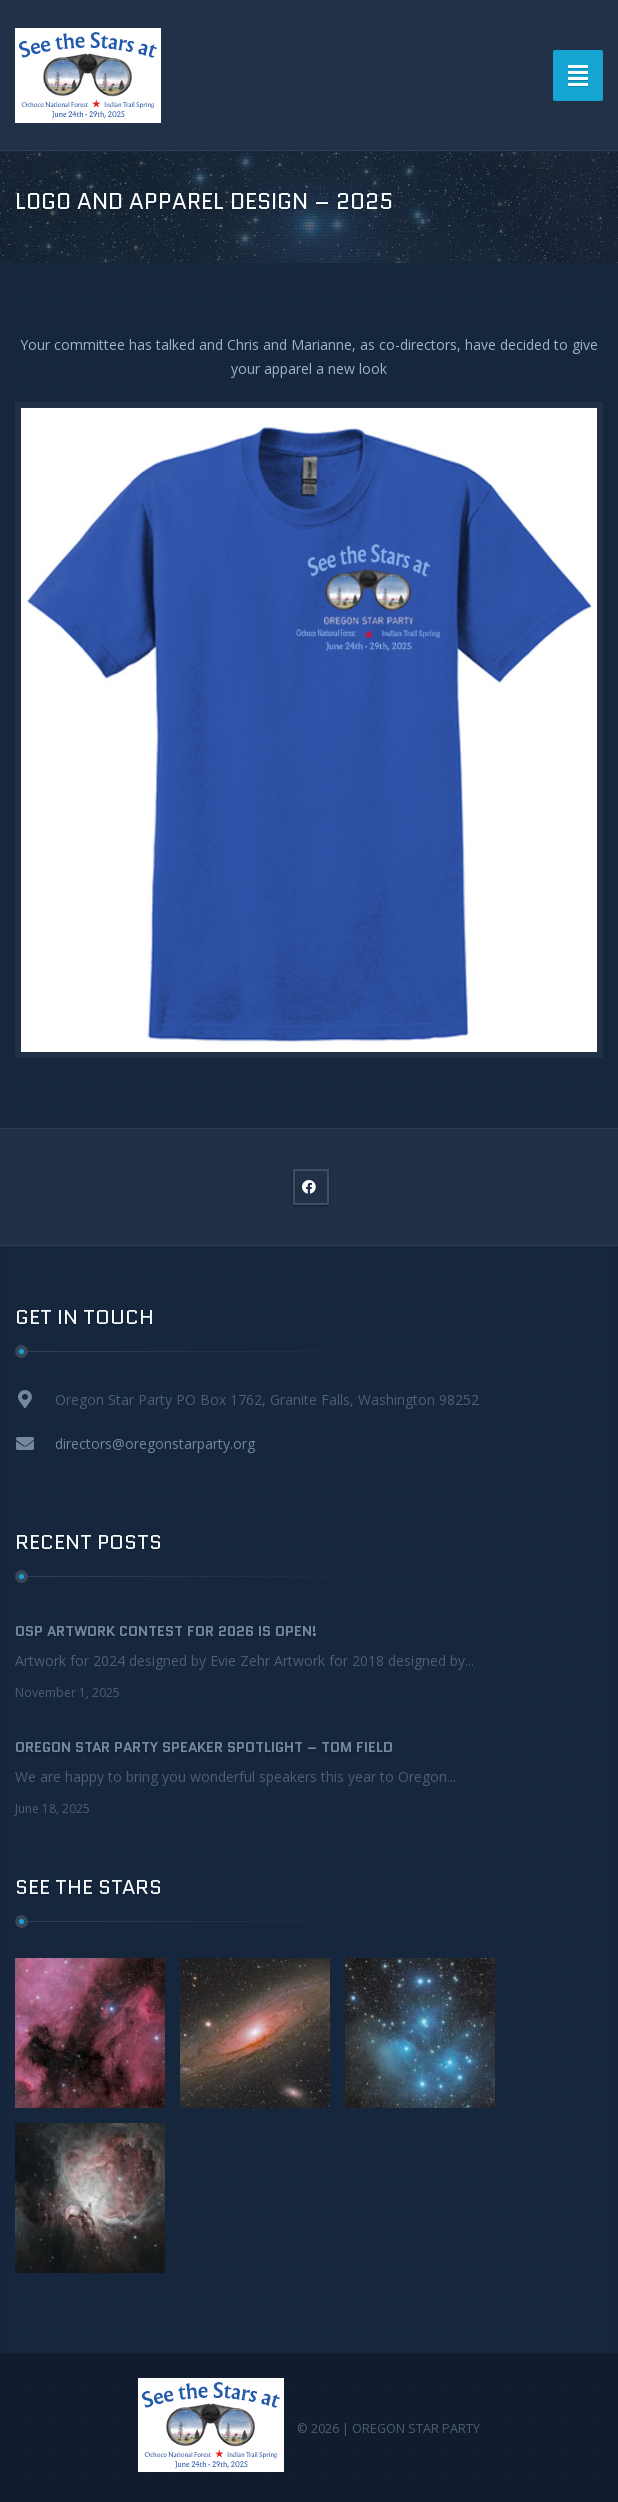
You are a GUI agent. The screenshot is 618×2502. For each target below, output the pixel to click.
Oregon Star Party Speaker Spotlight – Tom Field (204, 1747)
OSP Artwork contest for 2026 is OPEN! (166, 1631)
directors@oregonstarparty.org (155, 1443)
